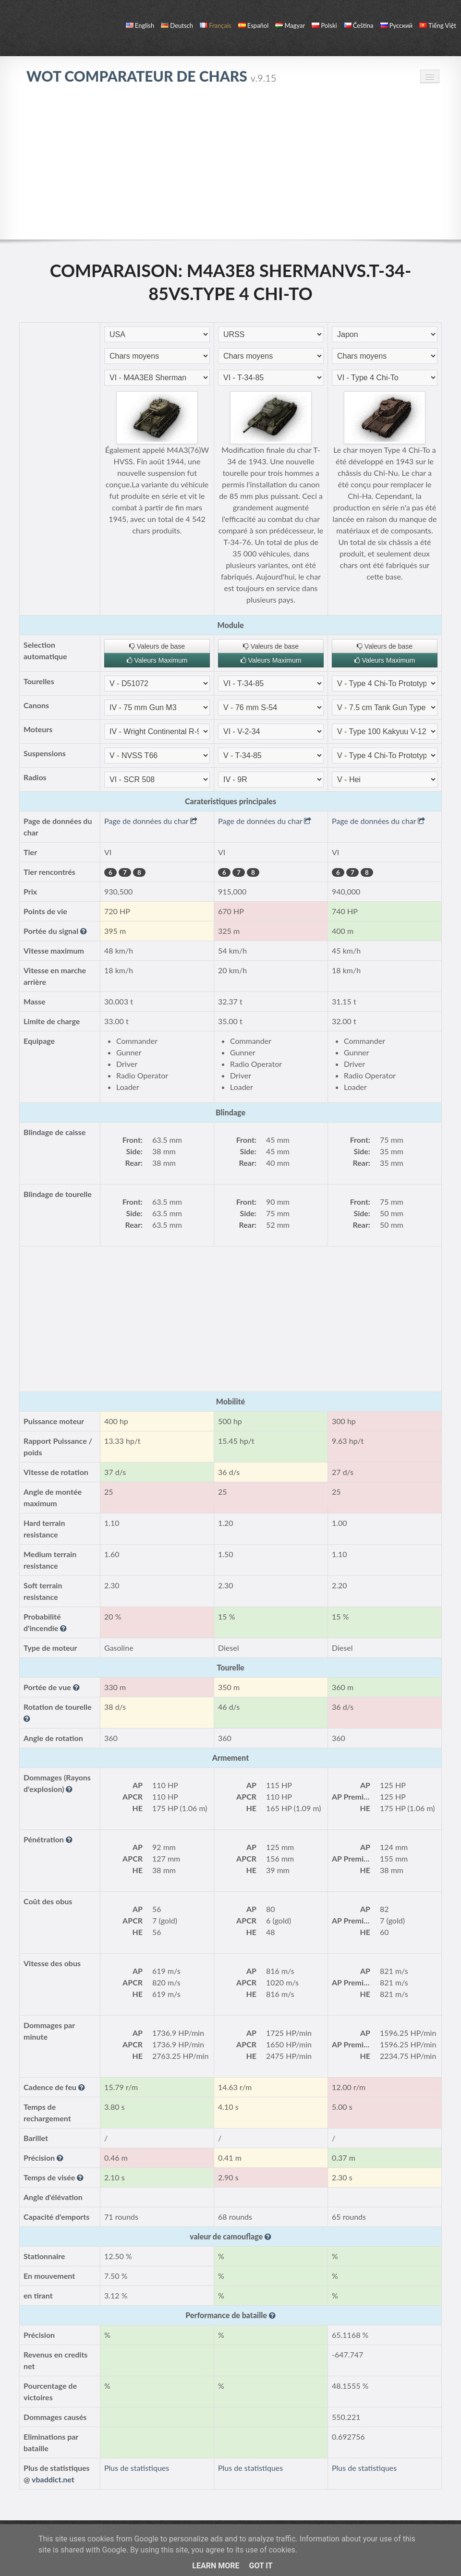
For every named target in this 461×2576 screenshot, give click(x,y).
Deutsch (177, 25)
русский (396, 25)
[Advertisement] (230, 167)
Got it (260, 2565)
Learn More (215, 2565)
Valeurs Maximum (157, 660)
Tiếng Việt (437, 25)
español (253, 25)
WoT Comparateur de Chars (151, 76)
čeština (359, 25)
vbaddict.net (53, 2479)
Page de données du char (150, 820)
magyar (290, 25)
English (140, 25)
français (215, 25)
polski (324, 25)
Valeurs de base (157, 646)
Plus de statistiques (136, 2467)
